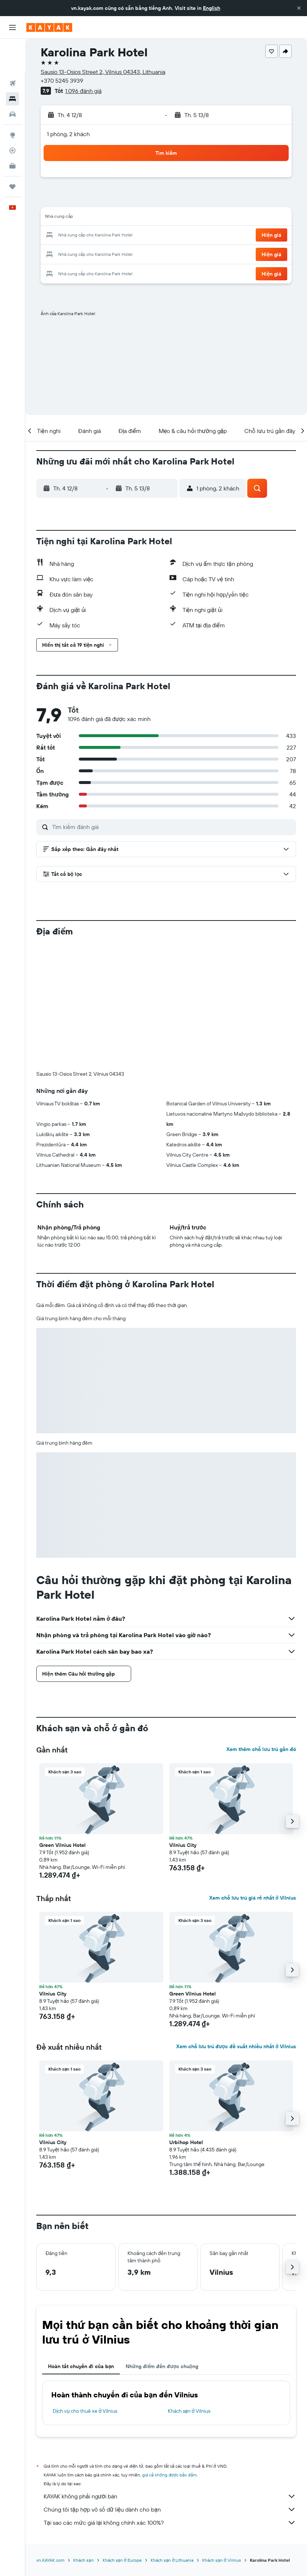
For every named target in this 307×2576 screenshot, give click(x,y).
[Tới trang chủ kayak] (49, 27)
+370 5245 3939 (62, 80)
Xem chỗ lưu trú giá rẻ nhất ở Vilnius (252, 1776)
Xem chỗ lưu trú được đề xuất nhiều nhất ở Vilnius (236, 1925)
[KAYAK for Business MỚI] (12, 132)
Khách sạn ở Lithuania (172, 2438)
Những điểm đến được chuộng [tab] (162, 2244)
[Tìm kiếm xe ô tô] (12, 80)
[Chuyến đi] (12, 153)
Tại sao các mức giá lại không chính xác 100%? (170, 2401)
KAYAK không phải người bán (170, 2374)
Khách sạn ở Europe (122, 2438)
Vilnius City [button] (182, 1723)
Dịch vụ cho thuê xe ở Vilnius (85, 2289)
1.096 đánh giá (83, 90)
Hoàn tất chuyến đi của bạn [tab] (81, 2244)
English (211, 8)
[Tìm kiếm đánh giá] (172, 827)
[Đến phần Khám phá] (12, 101)
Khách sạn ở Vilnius (189, 2289)
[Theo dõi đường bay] (12, 116)
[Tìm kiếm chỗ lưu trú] (12, 65)
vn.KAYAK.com (50, 2438)
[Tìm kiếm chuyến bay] (12, 49)
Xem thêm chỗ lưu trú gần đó (261, 1627)
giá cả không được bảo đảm (169, 2353)
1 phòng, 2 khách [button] (68, 134)
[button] (299, 8)
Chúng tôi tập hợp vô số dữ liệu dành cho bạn (170, 2387)
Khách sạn (83, 2438)
